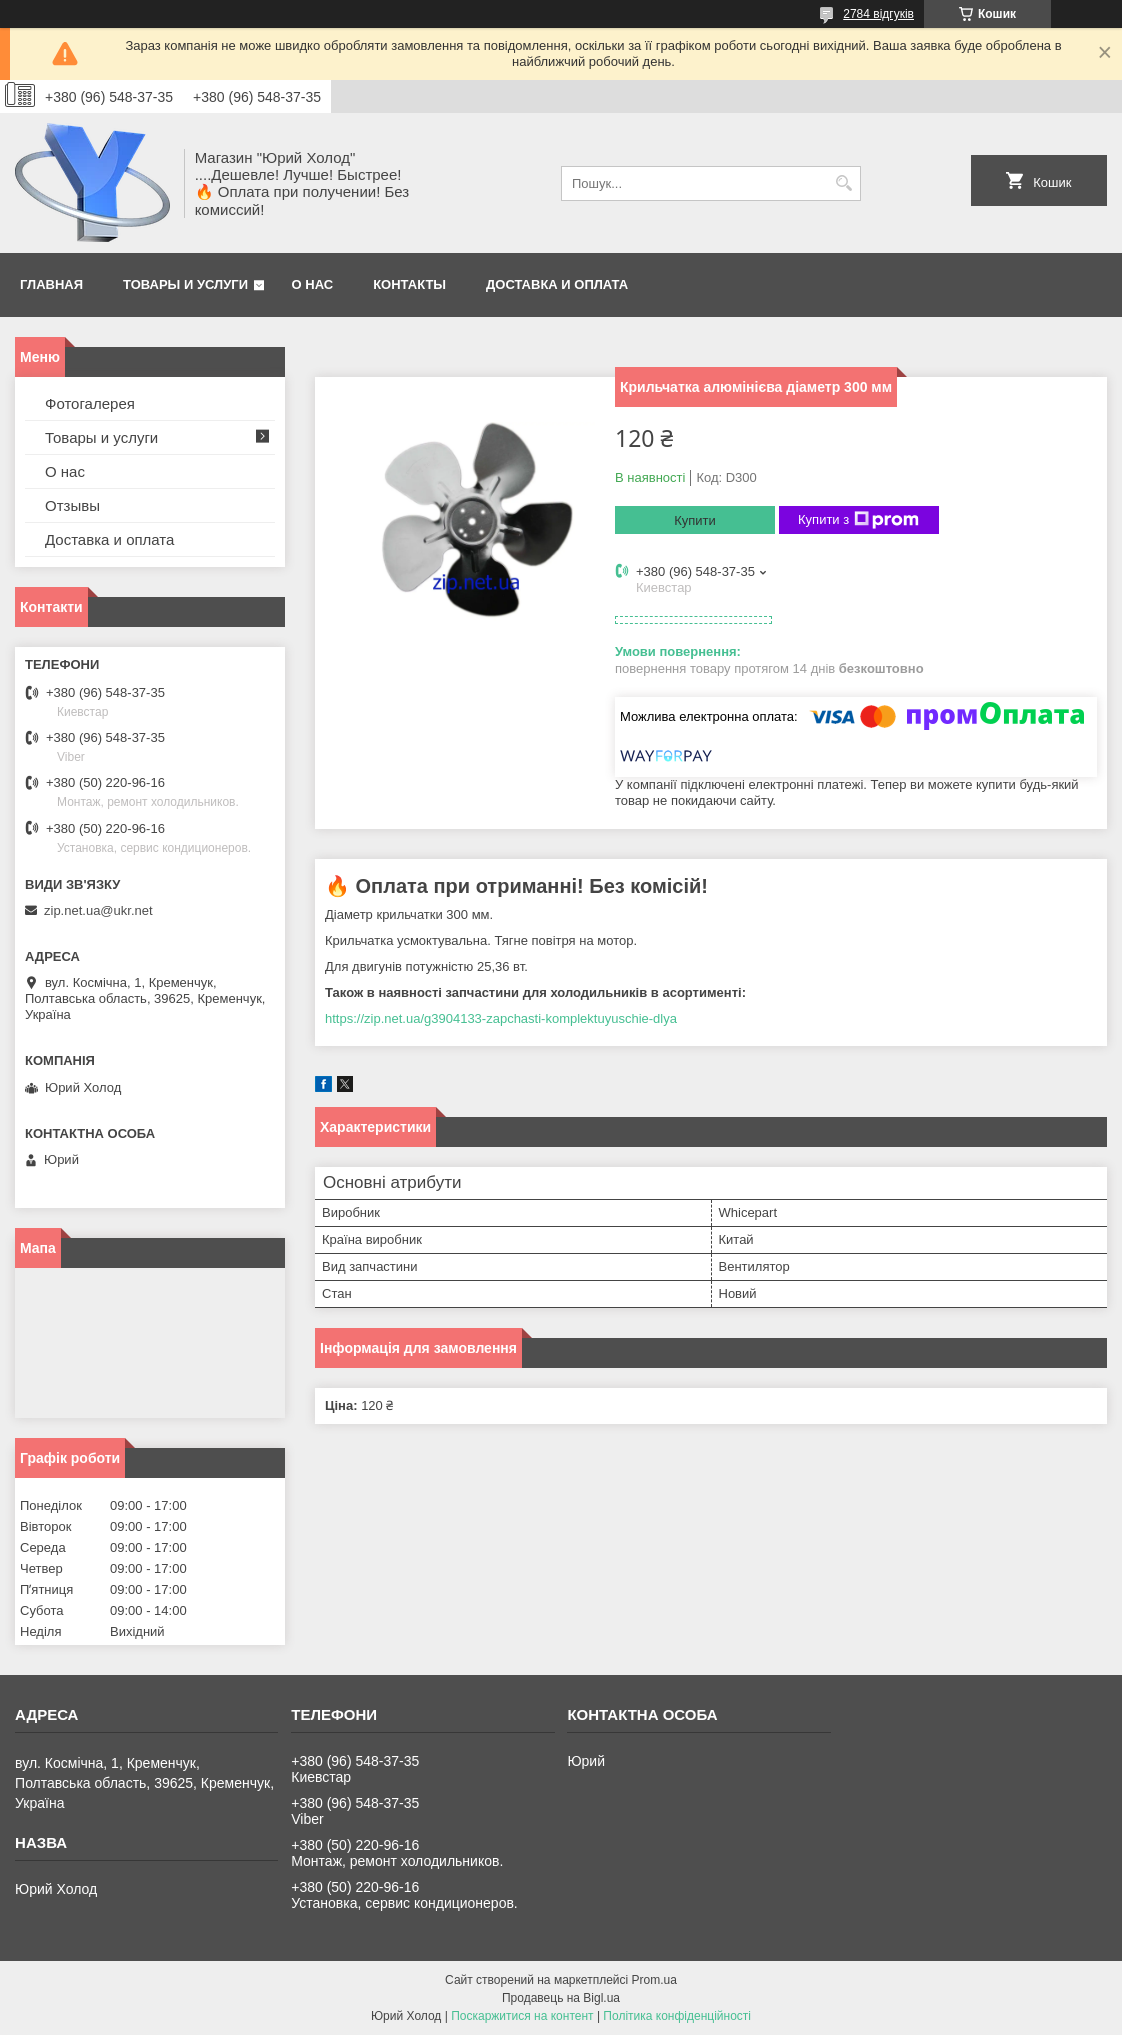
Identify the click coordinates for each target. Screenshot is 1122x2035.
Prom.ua (654, 1980)
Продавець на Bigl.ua (561, 1998)
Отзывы (72, 505)
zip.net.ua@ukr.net (98, 910)
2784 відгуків (878, 14)
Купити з (858, 520)
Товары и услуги (185, 284)
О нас (313, 284)
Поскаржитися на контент (522, 2016)
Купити (695, 520)
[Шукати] (843, 183)
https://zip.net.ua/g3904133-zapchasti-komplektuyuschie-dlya (501, 1018)
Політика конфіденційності (677, 2016)
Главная (51, 284)
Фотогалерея (90, 403)
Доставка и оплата (557, 284)
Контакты (409, 284)
